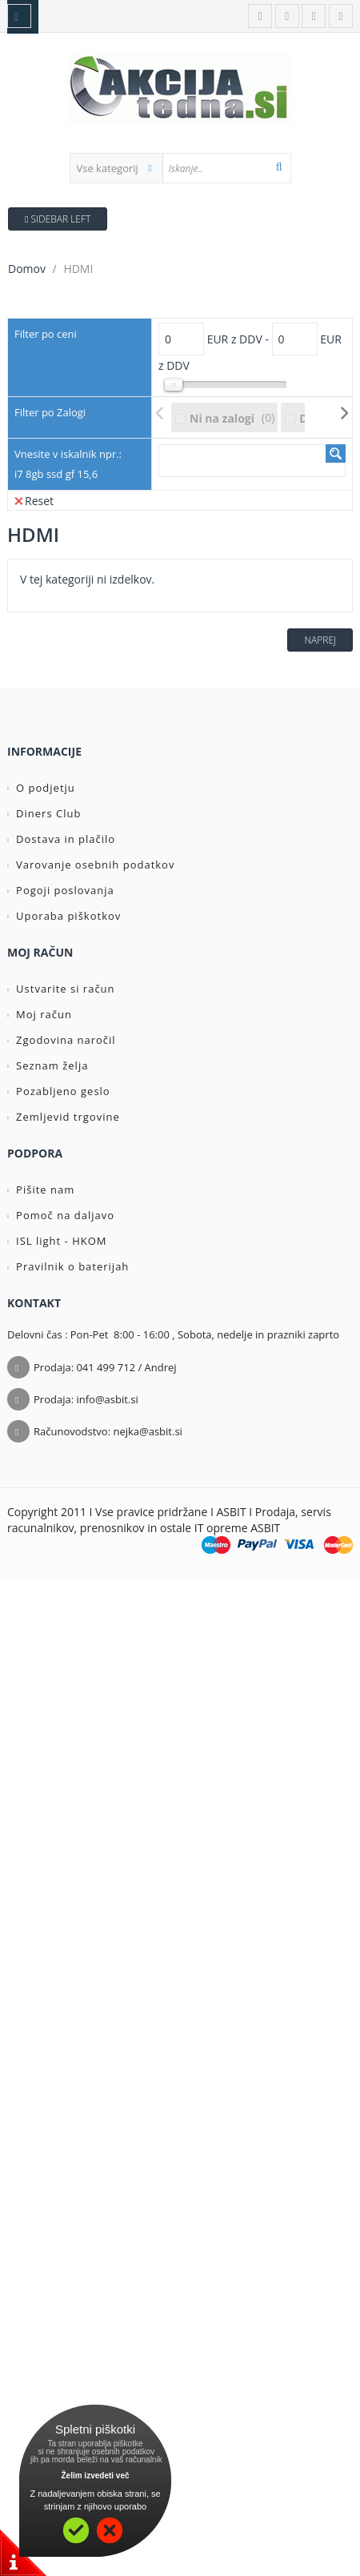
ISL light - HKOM (57, 1241)
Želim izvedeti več (95, 2475)
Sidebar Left (57, 219)
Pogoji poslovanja (60, 890)
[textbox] (226, 168)
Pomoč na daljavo (60, 1215)
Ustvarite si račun (61, 988)
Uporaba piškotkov (64, 916)
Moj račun (39, 1014)
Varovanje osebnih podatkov (90, 864)
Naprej (320, 640)
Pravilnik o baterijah (68, 1266)
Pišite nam (40, 1189)
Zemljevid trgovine (63, 1116)
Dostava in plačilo (61, 839)
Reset (34, 500)
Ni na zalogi (222, 418)
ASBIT (265, 1527)
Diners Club (44, 813)
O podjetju (41, 787)
